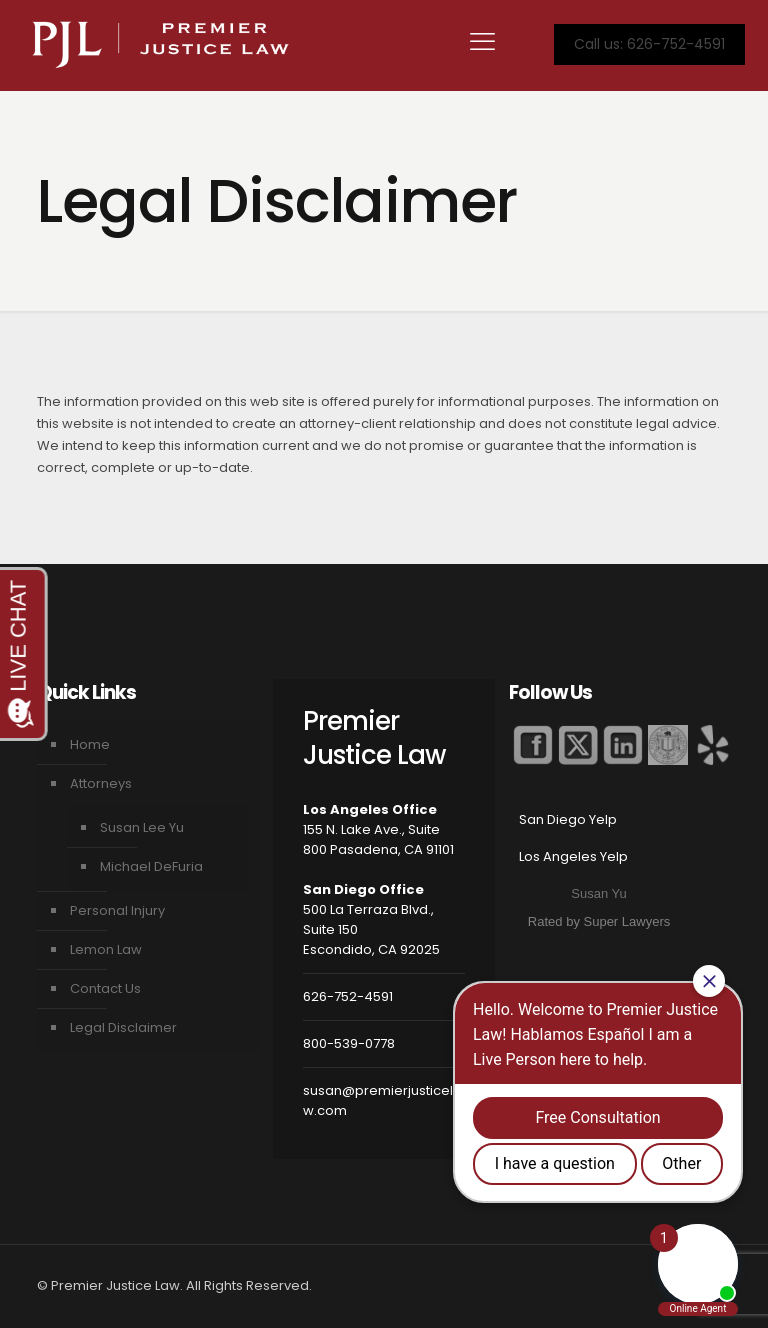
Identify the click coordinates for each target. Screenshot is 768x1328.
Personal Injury (117, 910)
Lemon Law (106, 949)
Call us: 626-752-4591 (649, 44)
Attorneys (101, 783)
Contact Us (105, 988)
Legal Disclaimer (123, 1027)
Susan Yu (598, 893)
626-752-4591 (348, 996)
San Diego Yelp (568, 819)
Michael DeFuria (151, 866)
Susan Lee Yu (142, 827)
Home (90, 744)
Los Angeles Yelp (573, 856)
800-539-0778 (349, 1043)
